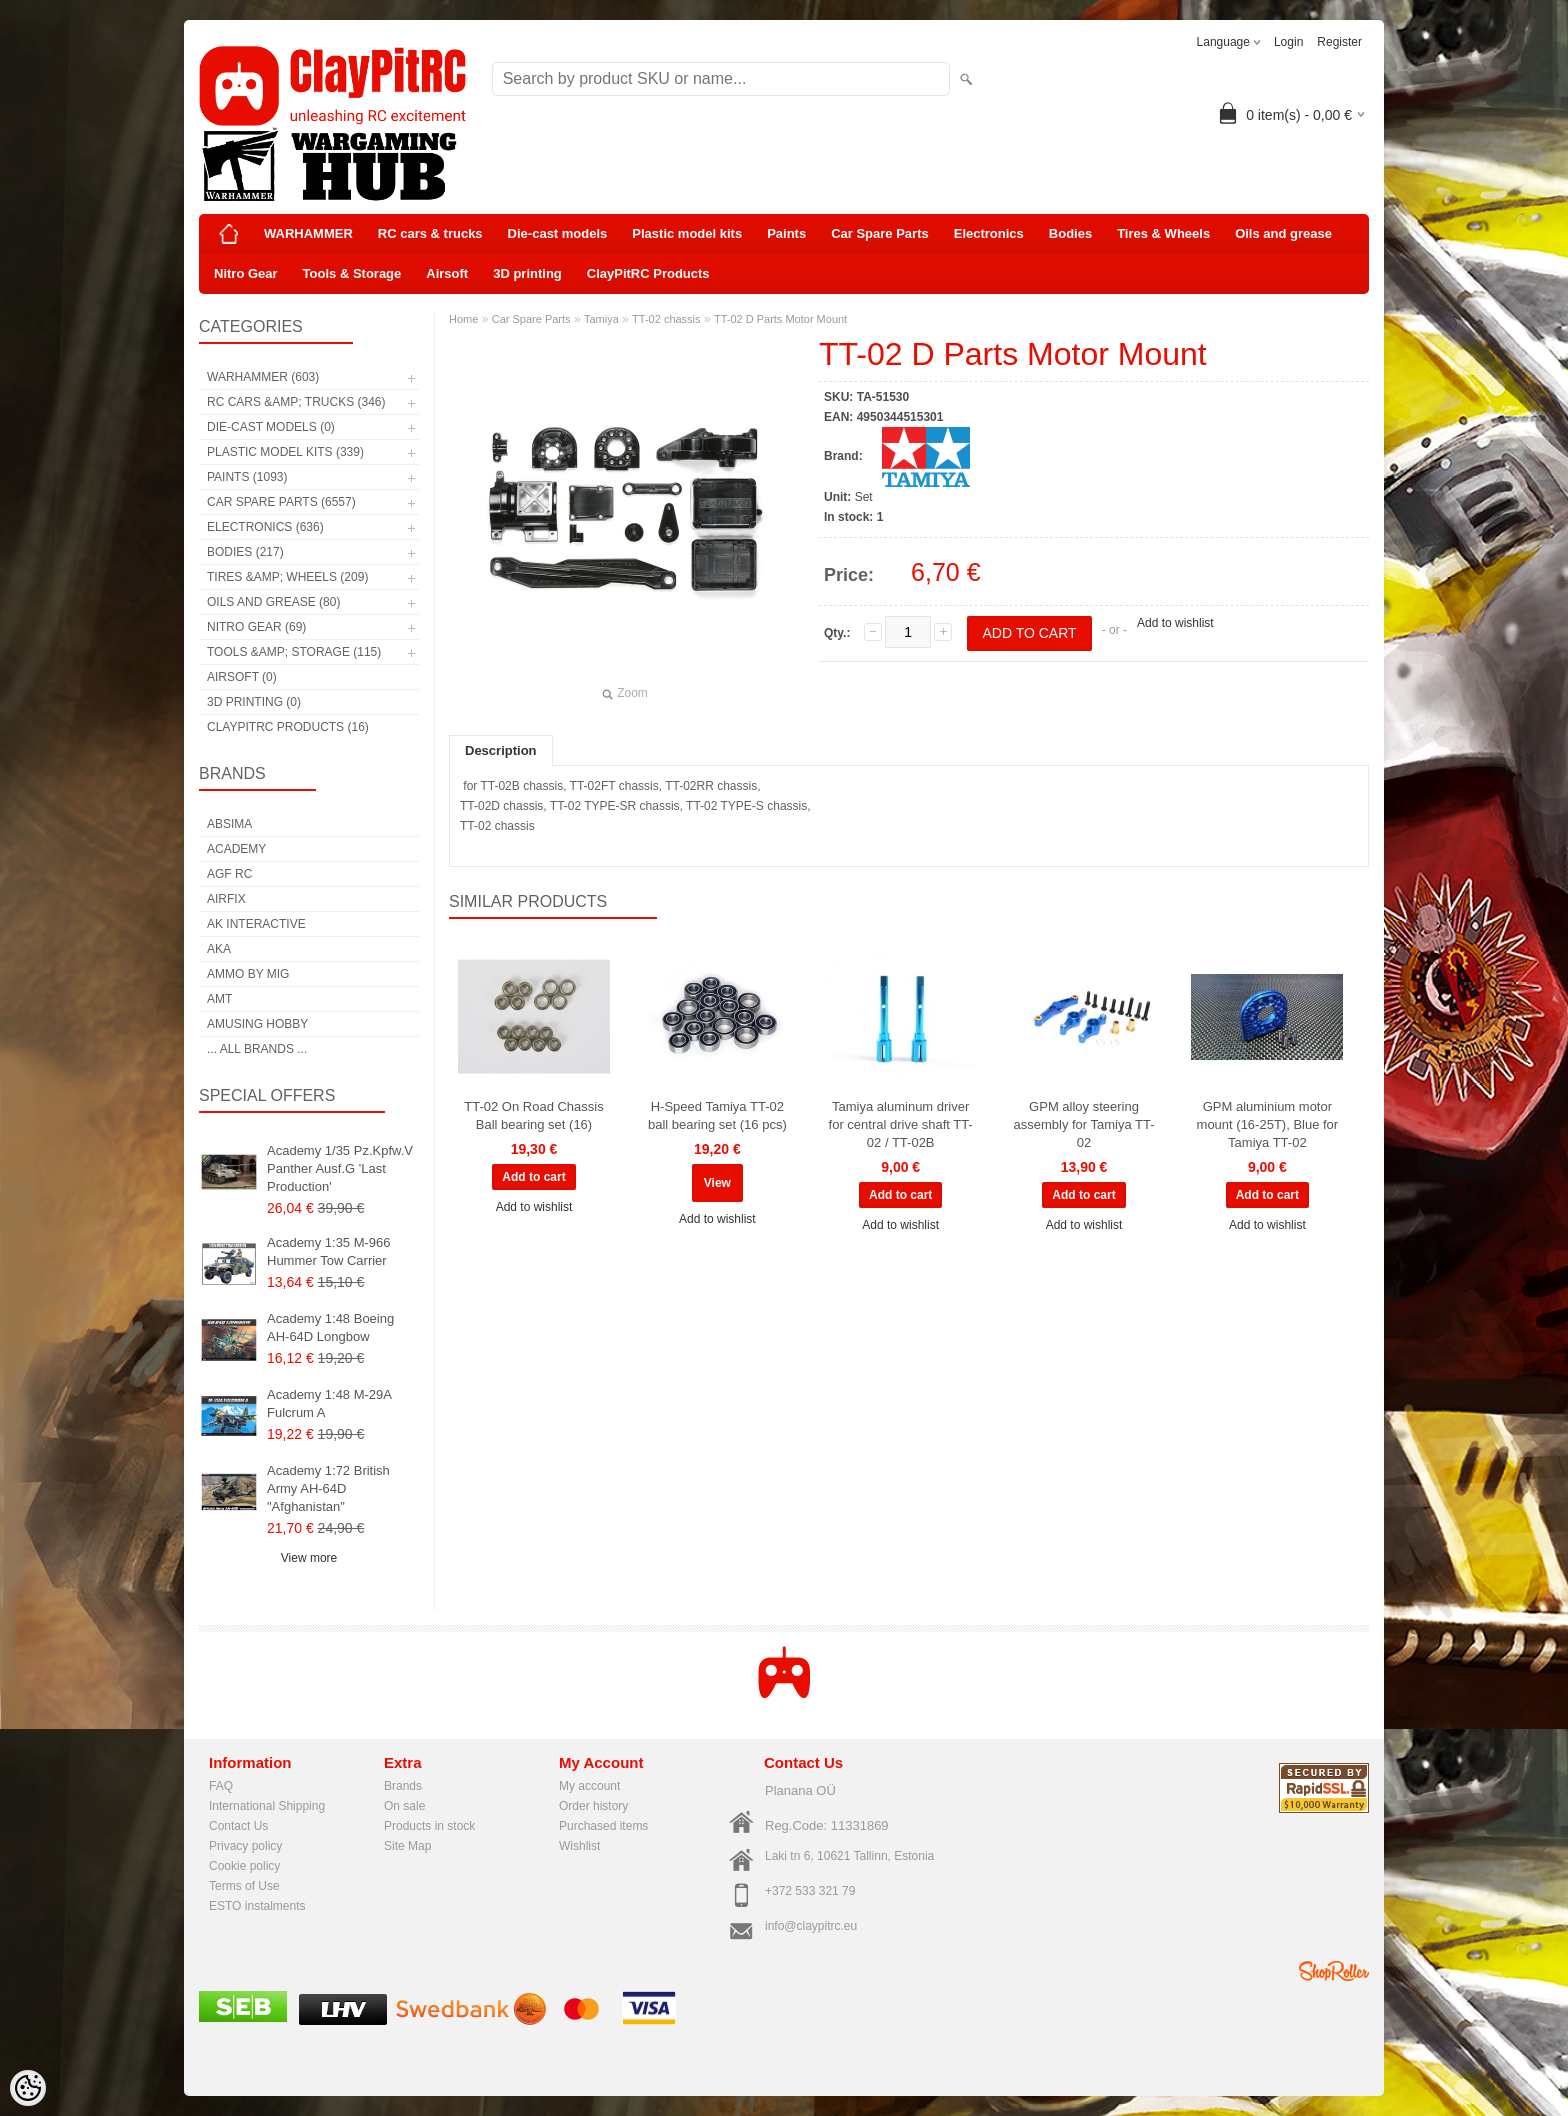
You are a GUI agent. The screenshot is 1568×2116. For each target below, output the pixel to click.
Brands (403, 1786)
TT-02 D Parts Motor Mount (780, 319)
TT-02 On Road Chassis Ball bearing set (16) (533, 1115)
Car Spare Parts (880, 233)
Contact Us (238, 1826)
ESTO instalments (257, 1906)
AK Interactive (256, 924)
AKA (219, 949)
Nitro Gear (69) (256, 627)
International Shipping (267, 1806)
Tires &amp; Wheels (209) (287, 577)
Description (501, 750)
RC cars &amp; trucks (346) (296, 402)
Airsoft (447, 273)
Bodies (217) (245, 552)
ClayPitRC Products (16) (288, 727)
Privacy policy (245, 1846)
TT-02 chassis (666, 319)
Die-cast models (558, 233)
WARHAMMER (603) (263, 377)
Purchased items (603, 1826)
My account (589, 1786)
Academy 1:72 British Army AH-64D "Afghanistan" (328, 1488)
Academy (236, 849)
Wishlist (579, 1846)
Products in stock (429, 1826)
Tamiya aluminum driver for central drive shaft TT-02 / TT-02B (901, 1124)
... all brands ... (257, 1049)
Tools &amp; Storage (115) (294, 652)
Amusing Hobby (257, 1024)
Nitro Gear (246, 273)
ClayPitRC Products (648, 273)
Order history (593, 1806)
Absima (229, 824)
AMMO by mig (248, 974)
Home (463, 319)
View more (309, 1558)
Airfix (226, 899)
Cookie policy (244, 1866)
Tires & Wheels (1163, 233)
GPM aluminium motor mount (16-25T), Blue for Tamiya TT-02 (1268, 1124)
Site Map (407, 1846)
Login (1288, 42)
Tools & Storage (352, 273)
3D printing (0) (254, 702)
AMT (219, 999)
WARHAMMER (308, 233)
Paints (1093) (247, 477)
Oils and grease (1283, 233)
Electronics (989, 233)
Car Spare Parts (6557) (281, 502)
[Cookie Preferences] (28, 2088)
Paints (786, 233)
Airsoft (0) (242, 677)
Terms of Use (244, 1886)
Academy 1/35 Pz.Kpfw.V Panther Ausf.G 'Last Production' (340, 1168)
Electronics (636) (265, 527)
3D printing (527, 273)
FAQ (221, 1786)
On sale (404, 1806)
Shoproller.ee (1334, 1971)
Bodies (1070, 233)
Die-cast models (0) (271, 427)
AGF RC (229, 874)
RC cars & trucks (430, 233)
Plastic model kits (687, 233)
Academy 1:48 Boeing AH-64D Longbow (330, 1327)
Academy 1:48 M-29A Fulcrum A (329, 1403)
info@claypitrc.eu (811, 1926)
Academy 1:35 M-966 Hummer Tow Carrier (329, 1251)
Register (1339, 42)
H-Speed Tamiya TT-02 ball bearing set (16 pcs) (717, 1115)
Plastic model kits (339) (285, 452)
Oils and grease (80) (273, 602)
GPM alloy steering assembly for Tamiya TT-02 (1083, 1124)
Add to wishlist (1175, 623)
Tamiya (601, 319)
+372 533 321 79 (810, 1891)
